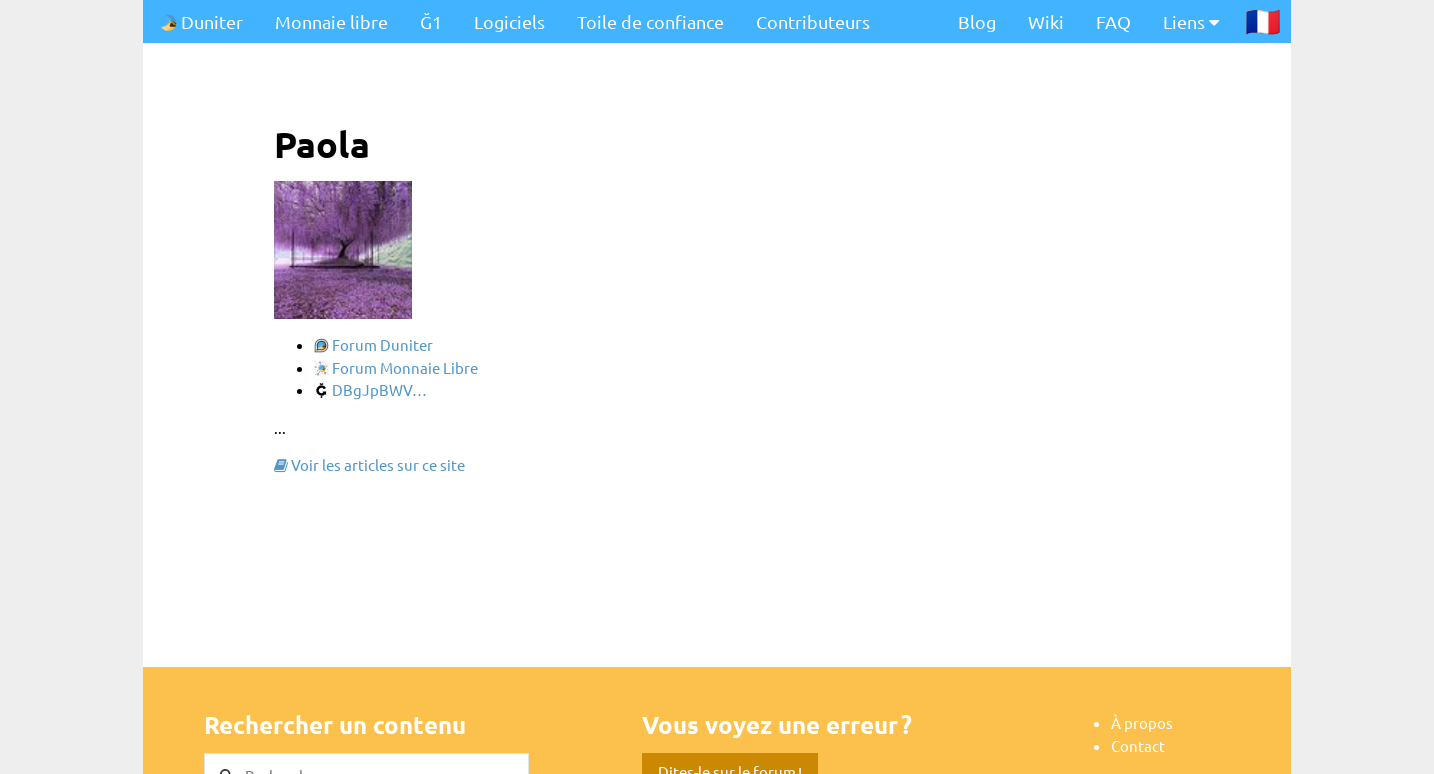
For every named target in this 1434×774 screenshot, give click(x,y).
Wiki (1046, 21)
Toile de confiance (650, 21)
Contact (1138, 745)
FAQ (1113, 21)
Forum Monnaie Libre (396, 367)
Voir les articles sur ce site (369, 464)
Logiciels (509, 21)
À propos (1142, 722)
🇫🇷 (1263, 21)
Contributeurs (813, 21)
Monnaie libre (331, 21)
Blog (977, 21)
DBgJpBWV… (370, 389)
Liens (1191, 21)
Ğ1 (431, 21)
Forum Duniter (373, 344)
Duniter (201, 21)
